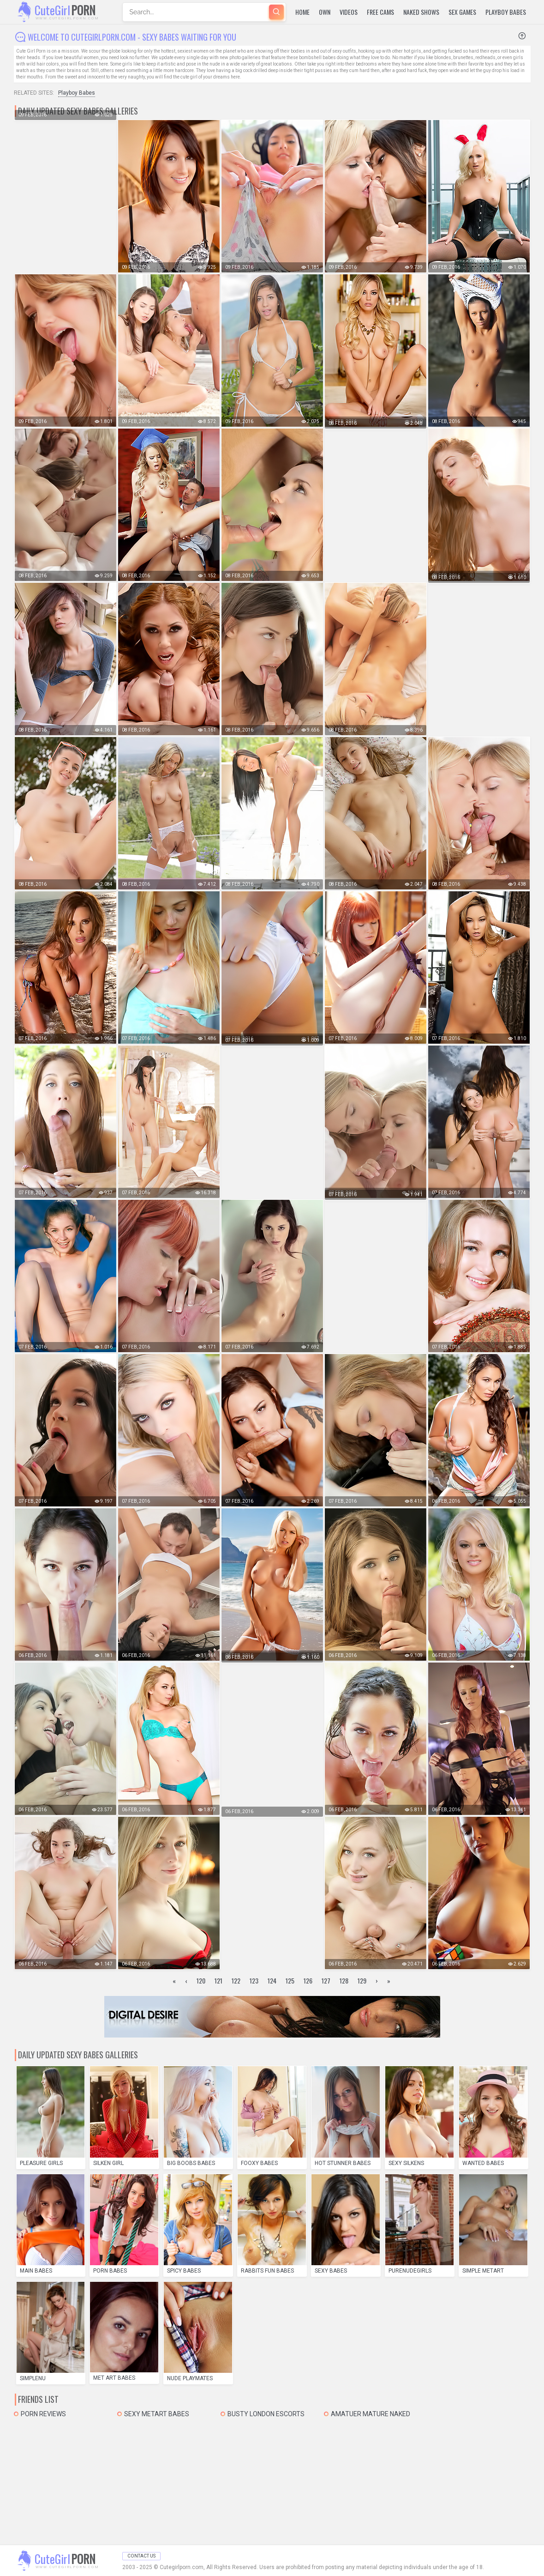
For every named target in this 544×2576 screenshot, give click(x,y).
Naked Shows (421, 12)
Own (324, 12)
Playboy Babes (505, 12)
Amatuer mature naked (370, 2414)
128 (344, 1980)
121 (218, 1980)
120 (201, 1980)
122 (236, 1980)
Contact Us (141, 2555)
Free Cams (380, 12)
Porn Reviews (43, 2414)
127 (326, 1980)
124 (272, 1980)
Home (302, 12)
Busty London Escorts (266, 2414)
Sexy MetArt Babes (156, 2414)
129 (362, 1980)
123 (254, 1980)
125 (290, 1980)
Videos (349, 12)
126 (308, 1980)
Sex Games (462, 12)
